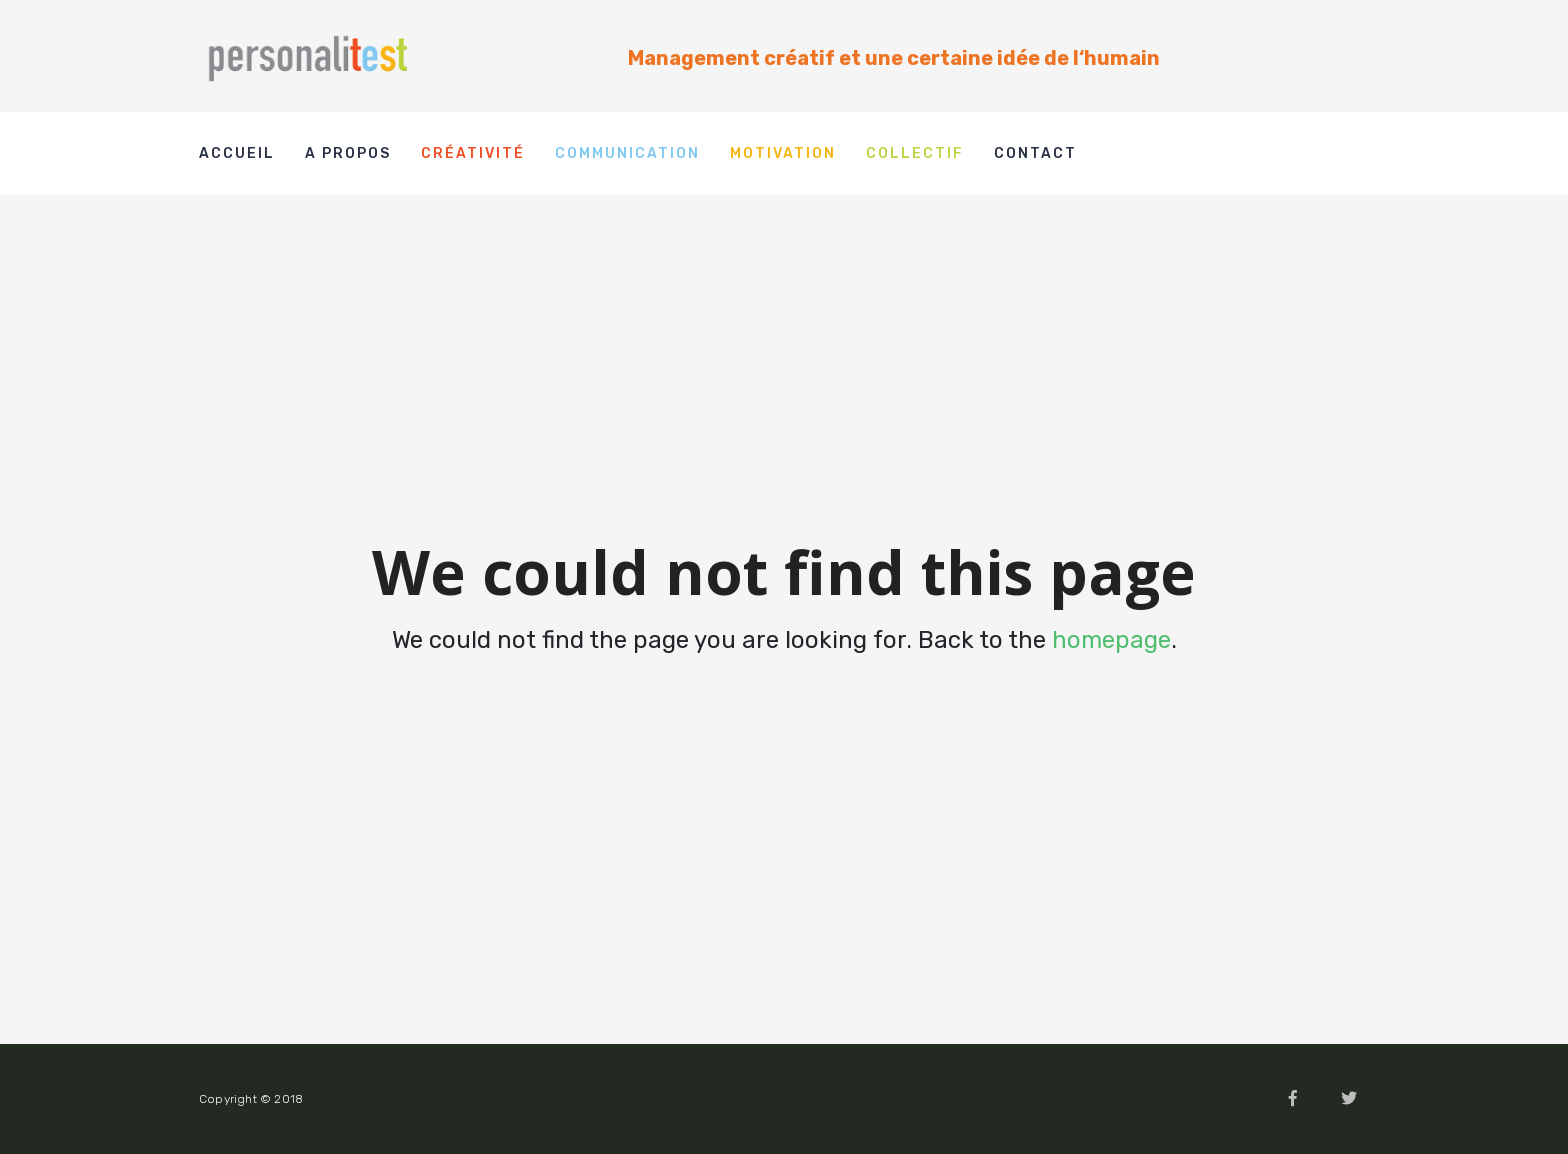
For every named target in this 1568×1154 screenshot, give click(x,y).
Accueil (237, 153)
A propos (348, 153)
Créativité (473, 153)
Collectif (915, 153)
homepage (1111, 640)
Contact (1035, 153)
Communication (627, 153)
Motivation (783, 153)
